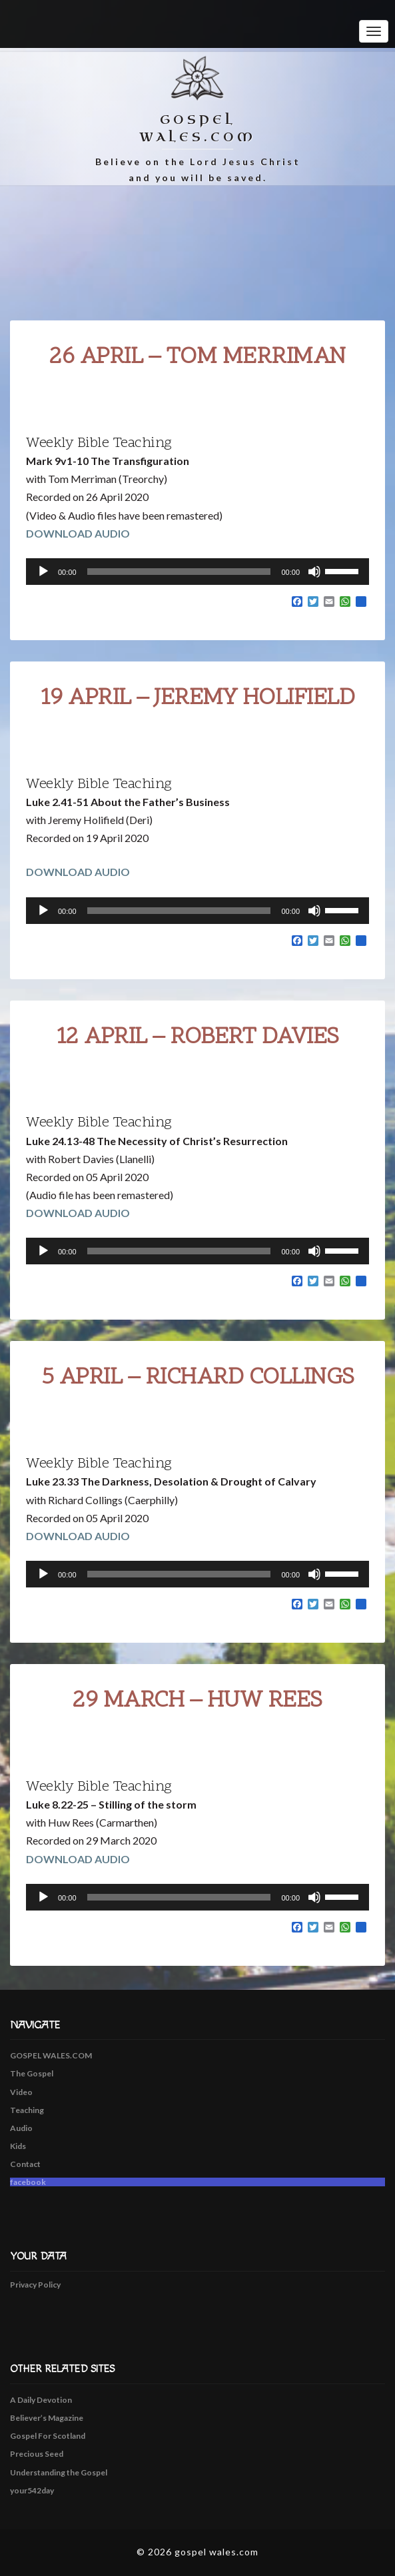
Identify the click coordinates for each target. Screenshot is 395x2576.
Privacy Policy (35, 2285)
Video (21, 2092)
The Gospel (31, 2073)
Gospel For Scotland (47, 2436)
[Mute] (314, 571)
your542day (32, 2490)
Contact (25, 2164)
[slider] (179, 571)
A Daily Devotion (41, 2400)
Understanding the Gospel (58, 2472)
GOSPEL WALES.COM (51, 2055)
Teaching (27, 2110)
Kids (18, 2146)
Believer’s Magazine (46, 2418)
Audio (21, 2128)
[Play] (43, 571)
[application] (197, 571)
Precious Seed (36, 2454)
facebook (28, 2182)
